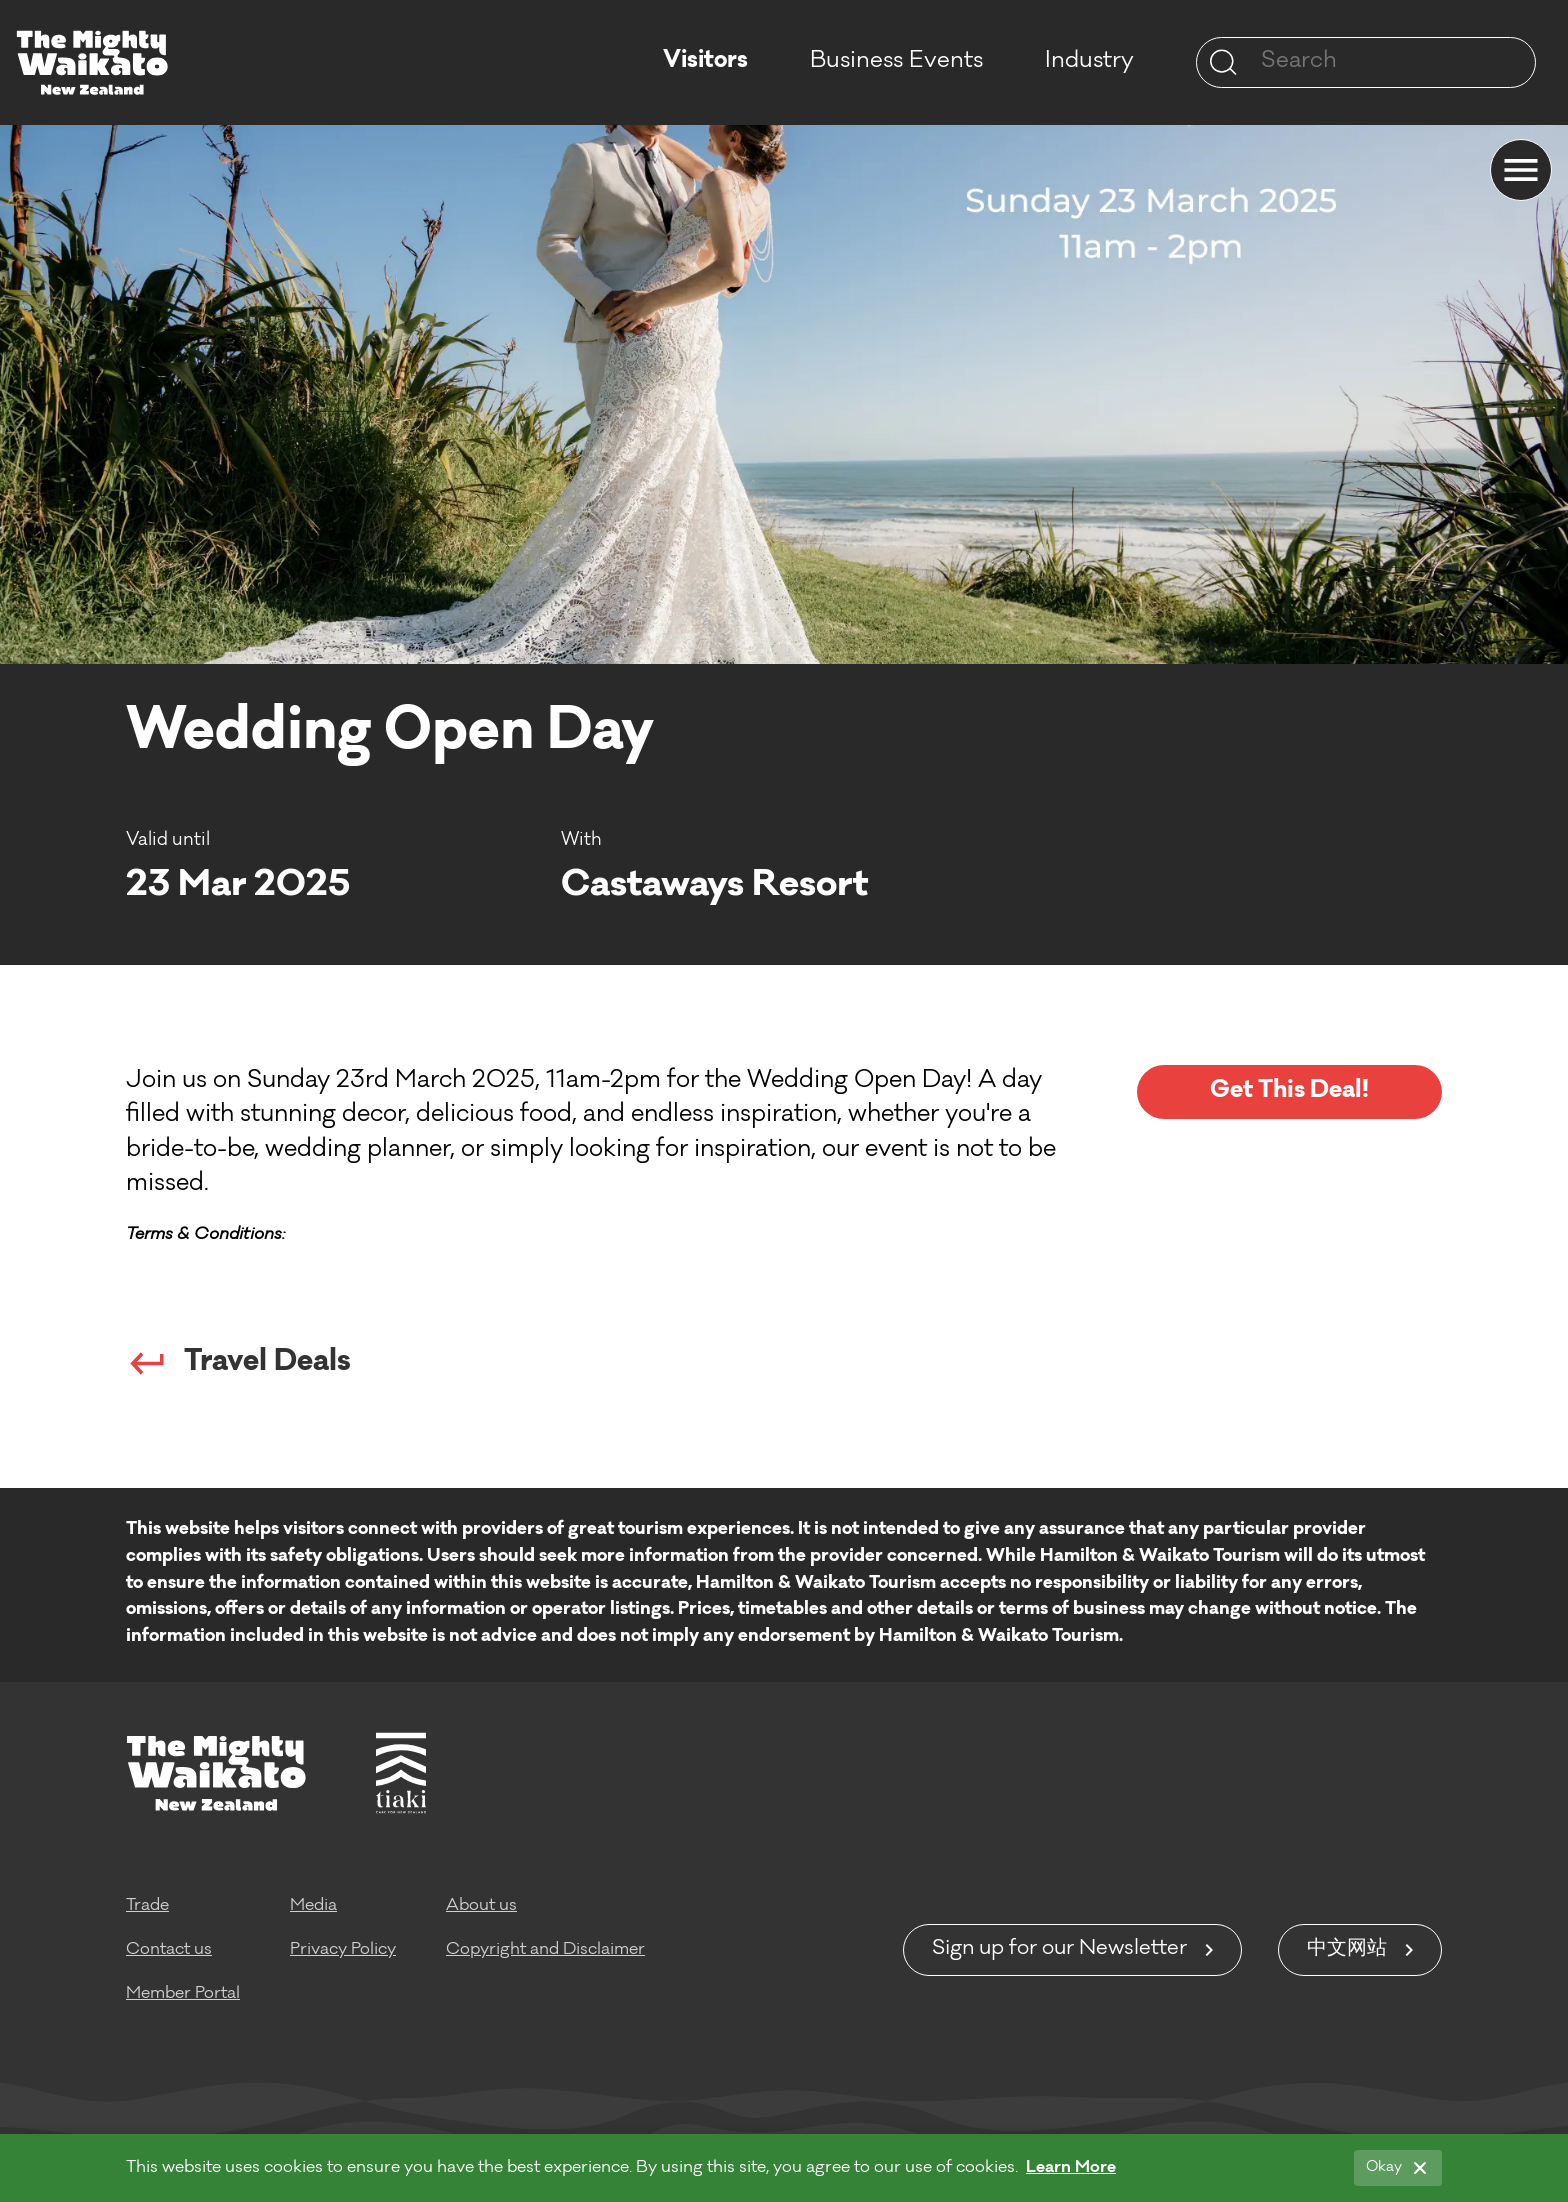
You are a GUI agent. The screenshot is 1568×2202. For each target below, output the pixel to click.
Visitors (705, 62)
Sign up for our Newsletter (1059, 1950)
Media (313, 1906)
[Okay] (1398, 2168)
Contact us (169, 1950)
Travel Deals (238, 1363)
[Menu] (1521, 170)
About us (481, 1906)
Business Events (896, 62)
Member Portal (183, 1994)
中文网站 (1347, 1950)
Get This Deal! (1289, 1091)
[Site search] (1223, 62)
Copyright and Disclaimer (545, 1950)
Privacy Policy (343, 1950)
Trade (147, 1906)
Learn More (1071, 2168)
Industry (1089, 62)
